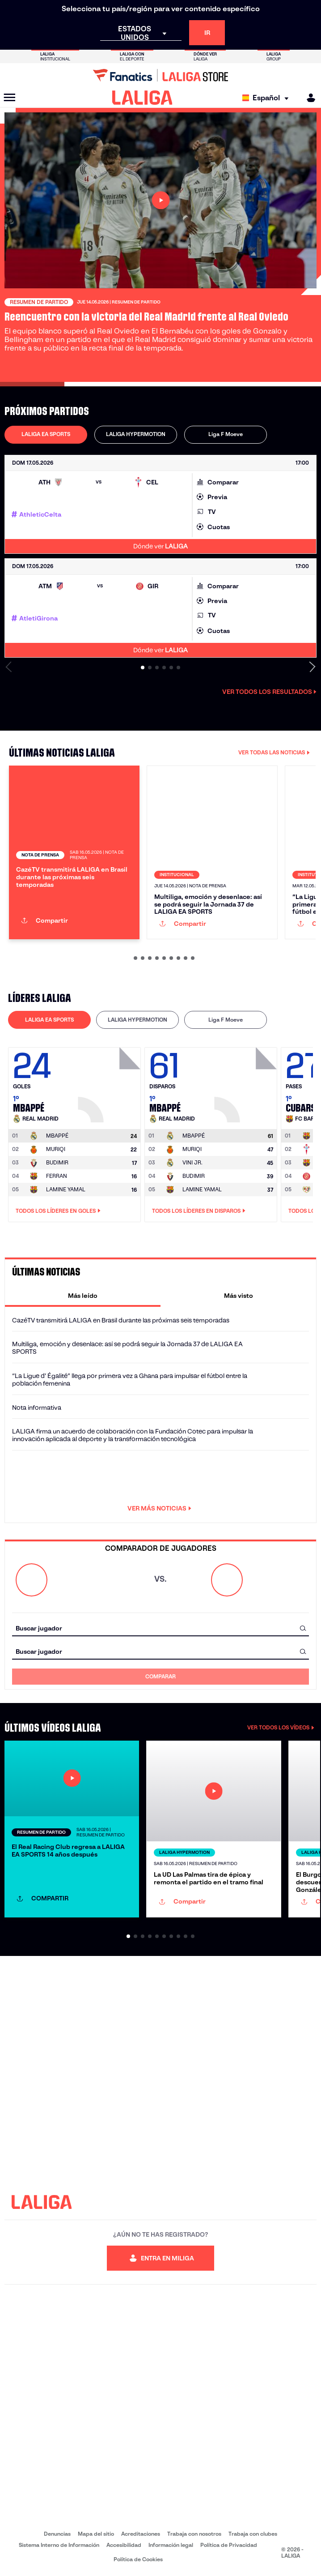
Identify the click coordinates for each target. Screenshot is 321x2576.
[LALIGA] (142, 97)
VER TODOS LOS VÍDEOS (280, 1727)
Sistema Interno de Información (59, 2545)
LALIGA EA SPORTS (45, 434)
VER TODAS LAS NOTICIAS (274, 752)
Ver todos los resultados (269, 691)
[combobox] (160, 1628)
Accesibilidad (123, 2545)
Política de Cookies (138, 2559)
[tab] (45, 435)
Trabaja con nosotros (194, 2534)
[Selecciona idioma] (268, 98)
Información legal (170, 2545)
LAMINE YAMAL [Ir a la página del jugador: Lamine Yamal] (65, 1189)
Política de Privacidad (228, 2545)
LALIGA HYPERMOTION (135, 434)
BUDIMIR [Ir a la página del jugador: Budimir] (57, 1162)
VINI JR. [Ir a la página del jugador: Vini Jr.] (192, 1162)
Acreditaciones (140, 2534)
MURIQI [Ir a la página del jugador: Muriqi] (55, 1149)
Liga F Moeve (225, 434)
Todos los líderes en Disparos (198, 1211)
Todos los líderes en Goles (58, 1211)
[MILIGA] (308, 98)
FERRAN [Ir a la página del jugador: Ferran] (56, 1176)
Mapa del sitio (96, 2534)
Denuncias (57, 2534)
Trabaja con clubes (252, 2534)
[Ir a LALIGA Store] (160, 75)
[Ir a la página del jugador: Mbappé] (110, 1082)
